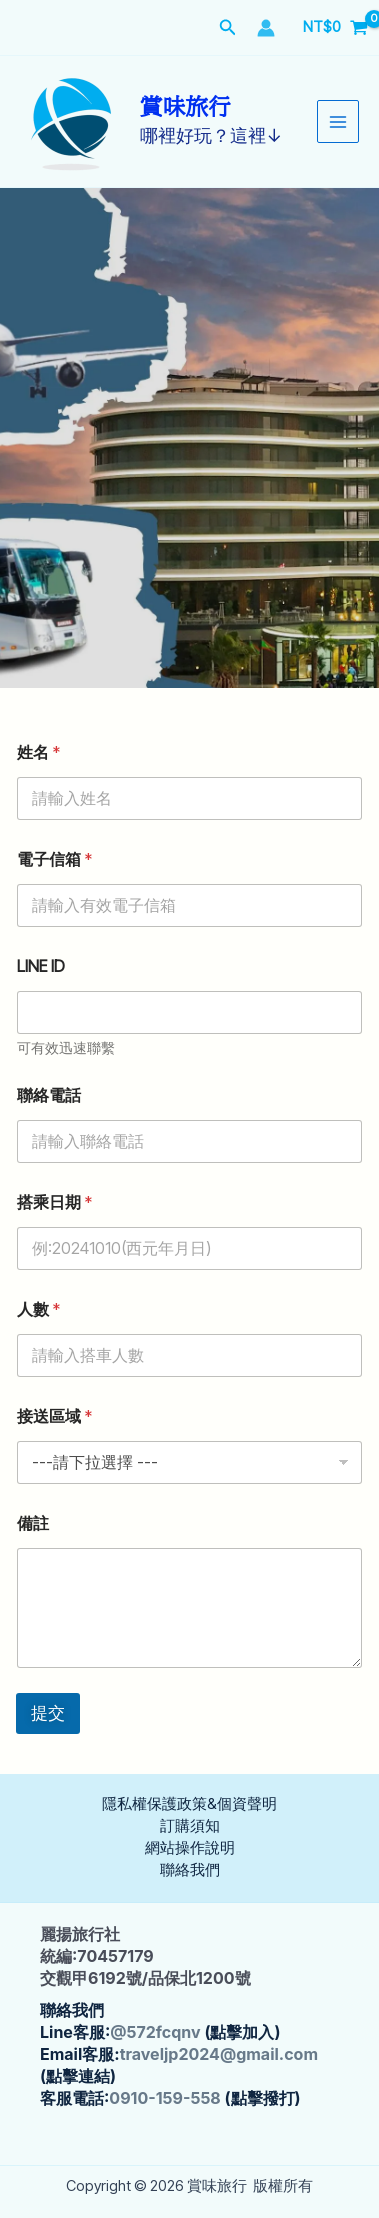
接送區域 (54, 1416)
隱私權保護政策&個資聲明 (189, 1804)
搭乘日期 (54, 1202)
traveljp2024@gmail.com (219, 2054)
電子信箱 (54, 859)
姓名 (38, 752)
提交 (48, 1713)
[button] (228, 27)
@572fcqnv (155, 2032)
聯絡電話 (49, 1095)
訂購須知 (190, 1826)
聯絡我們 (190, 1870)
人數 (38, 1309)
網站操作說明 (190, 1848)
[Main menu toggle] (338, 121)
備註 (33, 1523)
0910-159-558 (164, 2098)
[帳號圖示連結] (266, 28)
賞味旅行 (185, 107)
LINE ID (41, 966)
